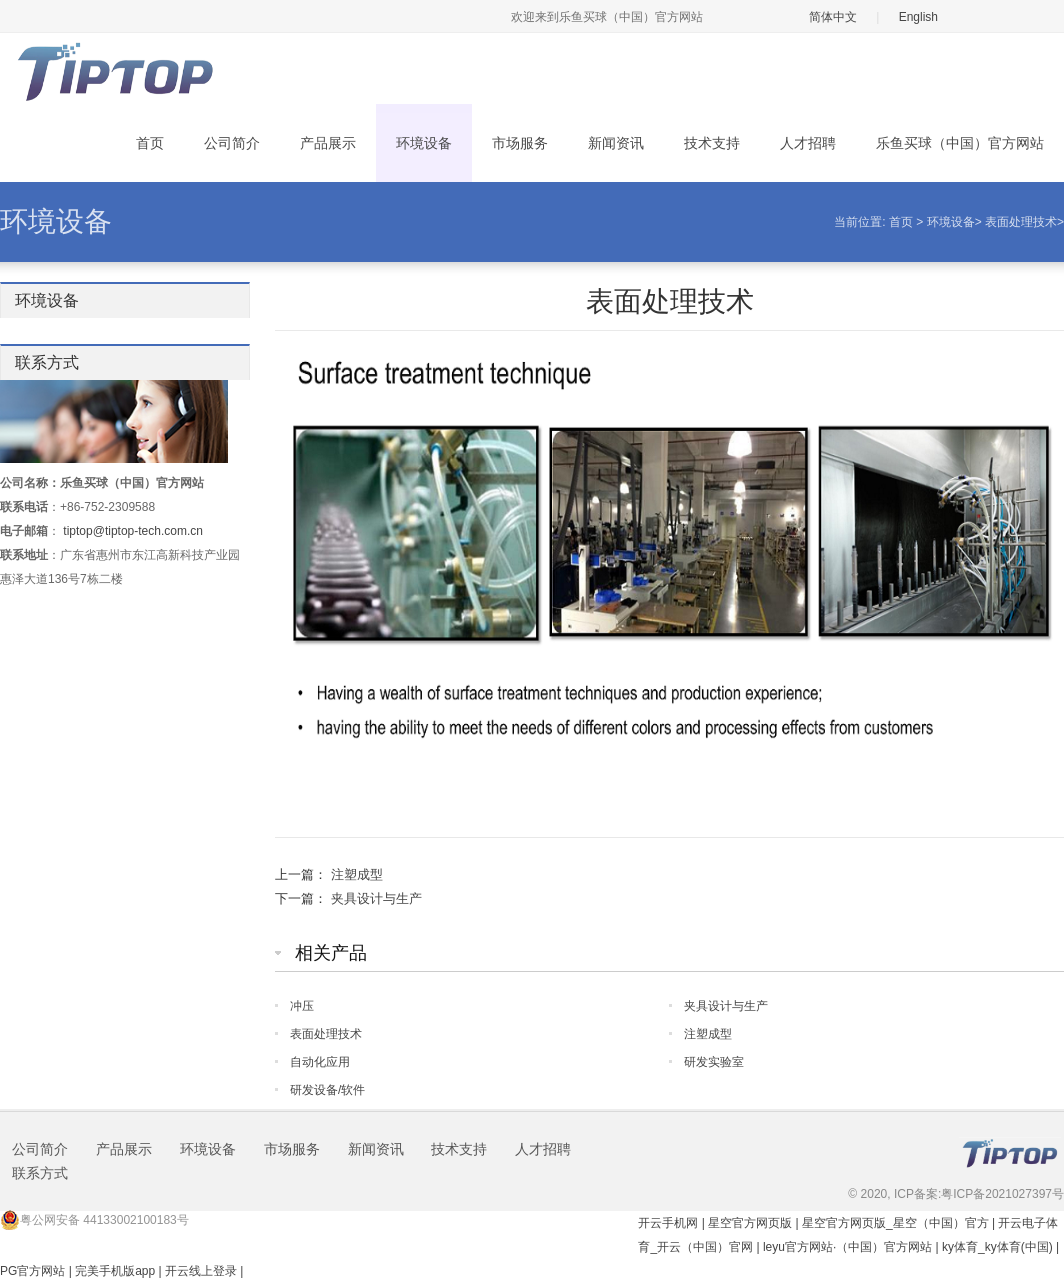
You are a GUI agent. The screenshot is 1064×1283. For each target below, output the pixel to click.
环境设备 (424, 143)
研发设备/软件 (327, 1090)
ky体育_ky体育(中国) (997, 1247)
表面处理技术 (1021, 222)
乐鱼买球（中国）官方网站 (960, 143)
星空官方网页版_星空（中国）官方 (895, 1223)
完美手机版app (115, 1271)
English (918, 17)
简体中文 (833, 17)
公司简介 (232, 143)
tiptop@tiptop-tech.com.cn (133, 531)
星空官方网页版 (750, 1223)
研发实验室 (714, 1062)
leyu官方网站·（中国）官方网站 (847, 1247)
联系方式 (40, 1173)
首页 (150, 143)
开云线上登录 (201, 1271)
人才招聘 (808, 143)
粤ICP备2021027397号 (1002, 1194)
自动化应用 (320, 1062)
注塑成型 (357, 874)
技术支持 (712, 143)
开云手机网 (668, 1223)
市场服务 (520, 143)
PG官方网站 (32, 1271)
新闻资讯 (616, 143)
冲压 (302, 1006)
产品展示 (328, 143)
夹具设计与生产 (376, 898)
